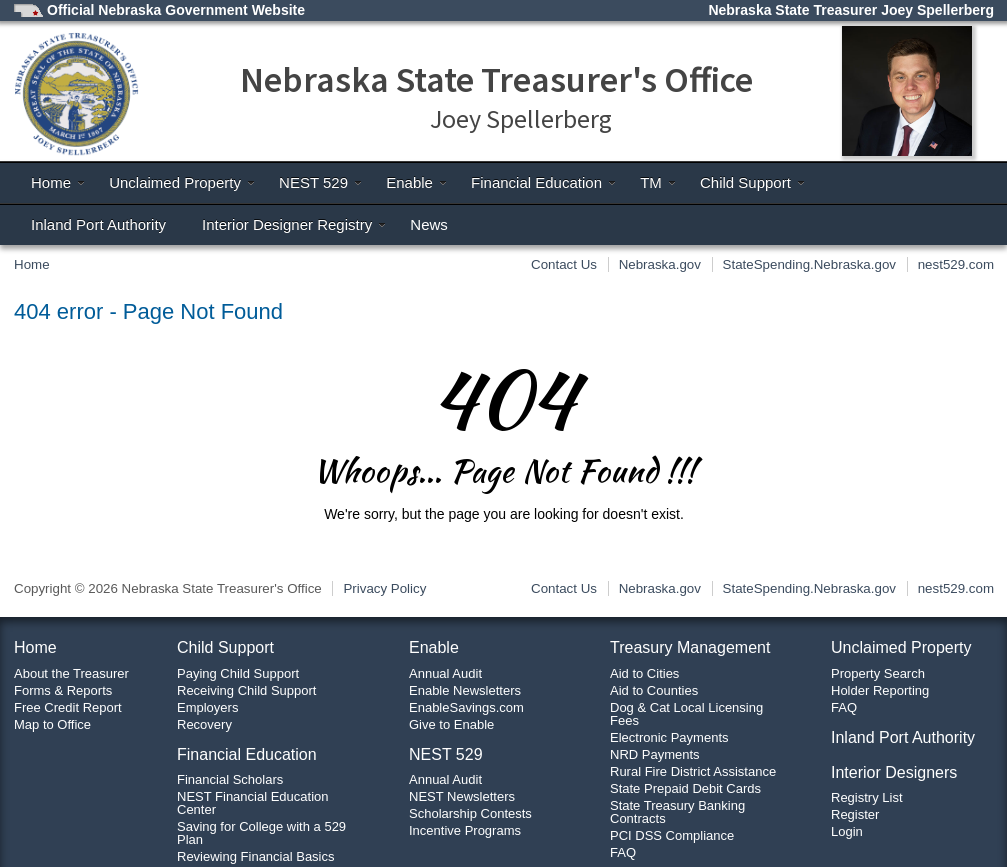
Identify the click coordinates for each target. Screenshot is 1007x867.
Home (58, 182)
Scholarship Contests (470, 813)
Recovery (204, 724)
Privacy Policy (384, 588)
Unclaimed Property (182, 182)
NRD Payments (655, 754)
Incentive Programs (465, 830)
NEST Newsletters (462, 796)
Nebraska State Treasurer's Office (496, 80)
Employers (207, 707)
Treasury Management (690, 647)
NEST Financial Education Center (253, 803)
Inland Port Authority (98, 224)
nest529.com (956, 264)
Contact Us (564, 264)
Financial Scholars (230, 779)
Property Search (878, 673)
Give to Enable (451, 724)
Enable (417, 182)
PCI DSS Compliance (672, 835)
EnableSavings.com (466, 707)
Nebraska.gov (660, 264)
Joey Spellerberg (521, 119)
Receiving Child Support (246, 690)
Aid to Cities (644, 673)
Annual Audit (445, 673)
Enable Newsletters (465, 690)
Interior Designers (894, 772)
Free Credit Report (68, 707)
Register (855, 814)
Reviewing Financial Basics (256, 856)
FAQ (623, 852)
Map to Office (52, 724)
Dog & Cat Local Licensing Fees (686, 714)
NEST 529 (321, 182)
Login (847, 831)
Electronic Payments (669, 737)
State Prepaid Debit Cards (685, 788)
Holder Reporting (880, 690)
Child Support (753, 182)
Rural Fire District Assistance (693, 771)
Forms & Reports (63, 690)
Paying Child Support (238, 673)
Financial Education (544, 182)
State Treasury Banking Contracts (677, 812)
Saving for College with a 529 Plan (261, 833)
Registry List (867, 797)
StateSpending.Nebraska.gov (809, 264)
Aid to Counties (654, 690)
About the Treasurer (71, 673)
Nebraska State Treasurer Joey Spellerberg (851, 10)
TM (658, 182)
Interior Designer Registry (294, 224)
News (429, 224)
